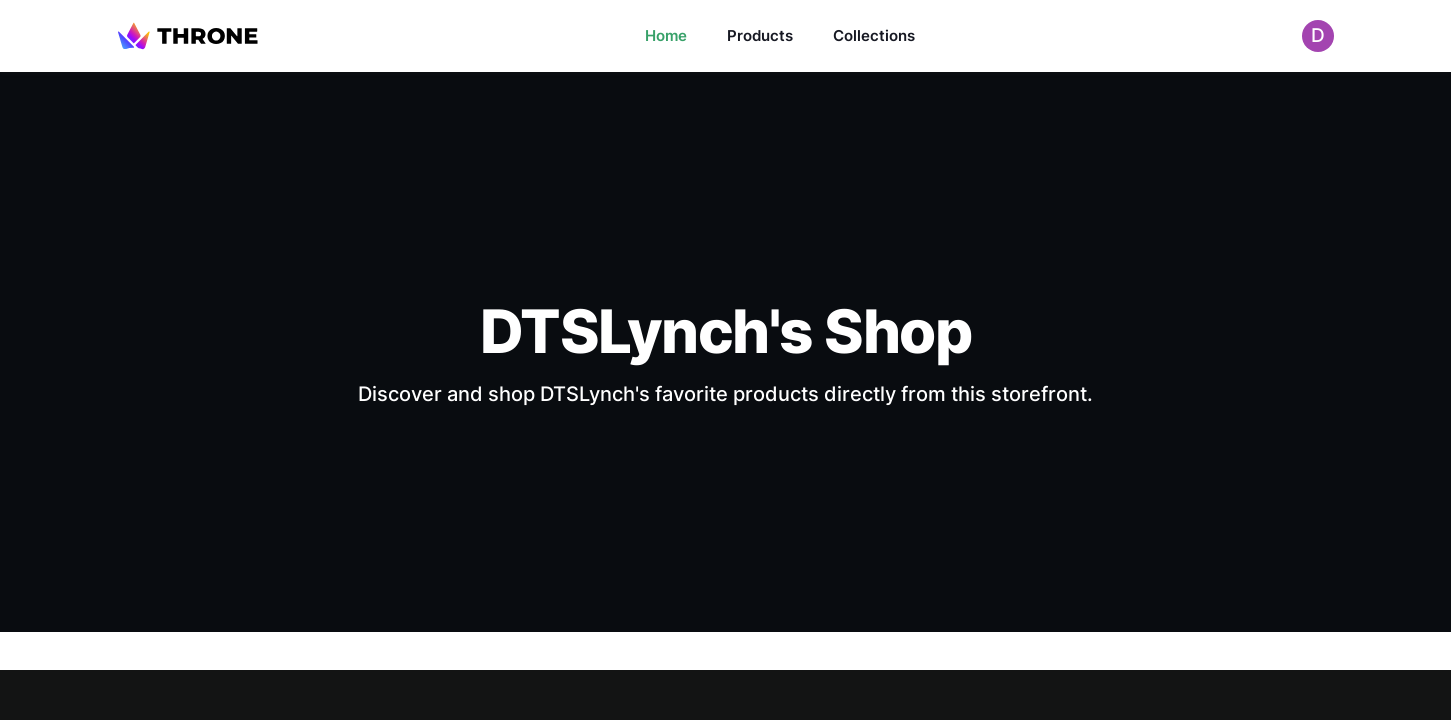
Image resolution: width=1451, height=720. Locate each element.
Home (666, 35)
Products (760, 35)
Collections (874, 35)
